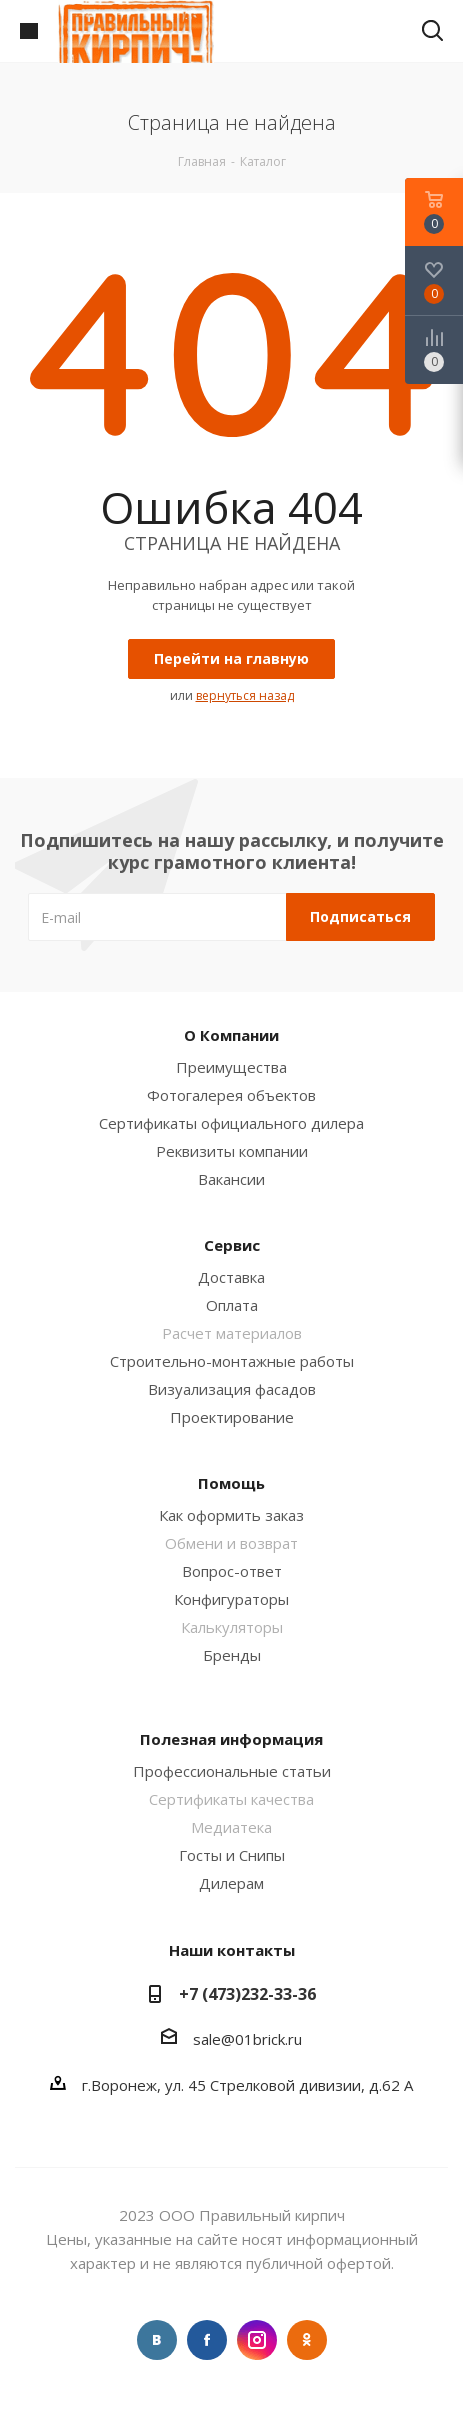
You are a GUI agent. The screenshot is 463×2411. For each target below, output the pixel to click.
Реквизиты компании (232, 1151)
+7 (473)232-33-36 (247, 1994)
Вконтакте (157, 2340)
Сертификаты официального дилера (231, 1123)
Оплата (232, 1305)
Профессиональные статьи (232, 1771)
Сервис (232, 1245)
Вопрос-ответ (232, 1571)
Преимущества (231, 1067)
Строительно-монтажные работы (232, 1361)
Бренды (232, 1655)
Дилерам (231, 1883)
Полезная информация (231, 1739)
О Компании (231, 1035)
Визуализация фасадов (232, 1389)
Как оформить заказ (231, 1515)
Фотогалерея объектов (231, 1095)
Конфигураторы (231, 1599)
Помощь (231, 1483)
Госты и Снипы (232, 1855)
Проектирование (232, 1417)
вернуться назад (245, 695)
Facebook (207, 2340)
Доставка (231, 1277)
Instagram (257, 2340)
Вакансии (231, 1179)
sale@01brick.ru (247, 2039)
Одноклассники (307, 2340)
